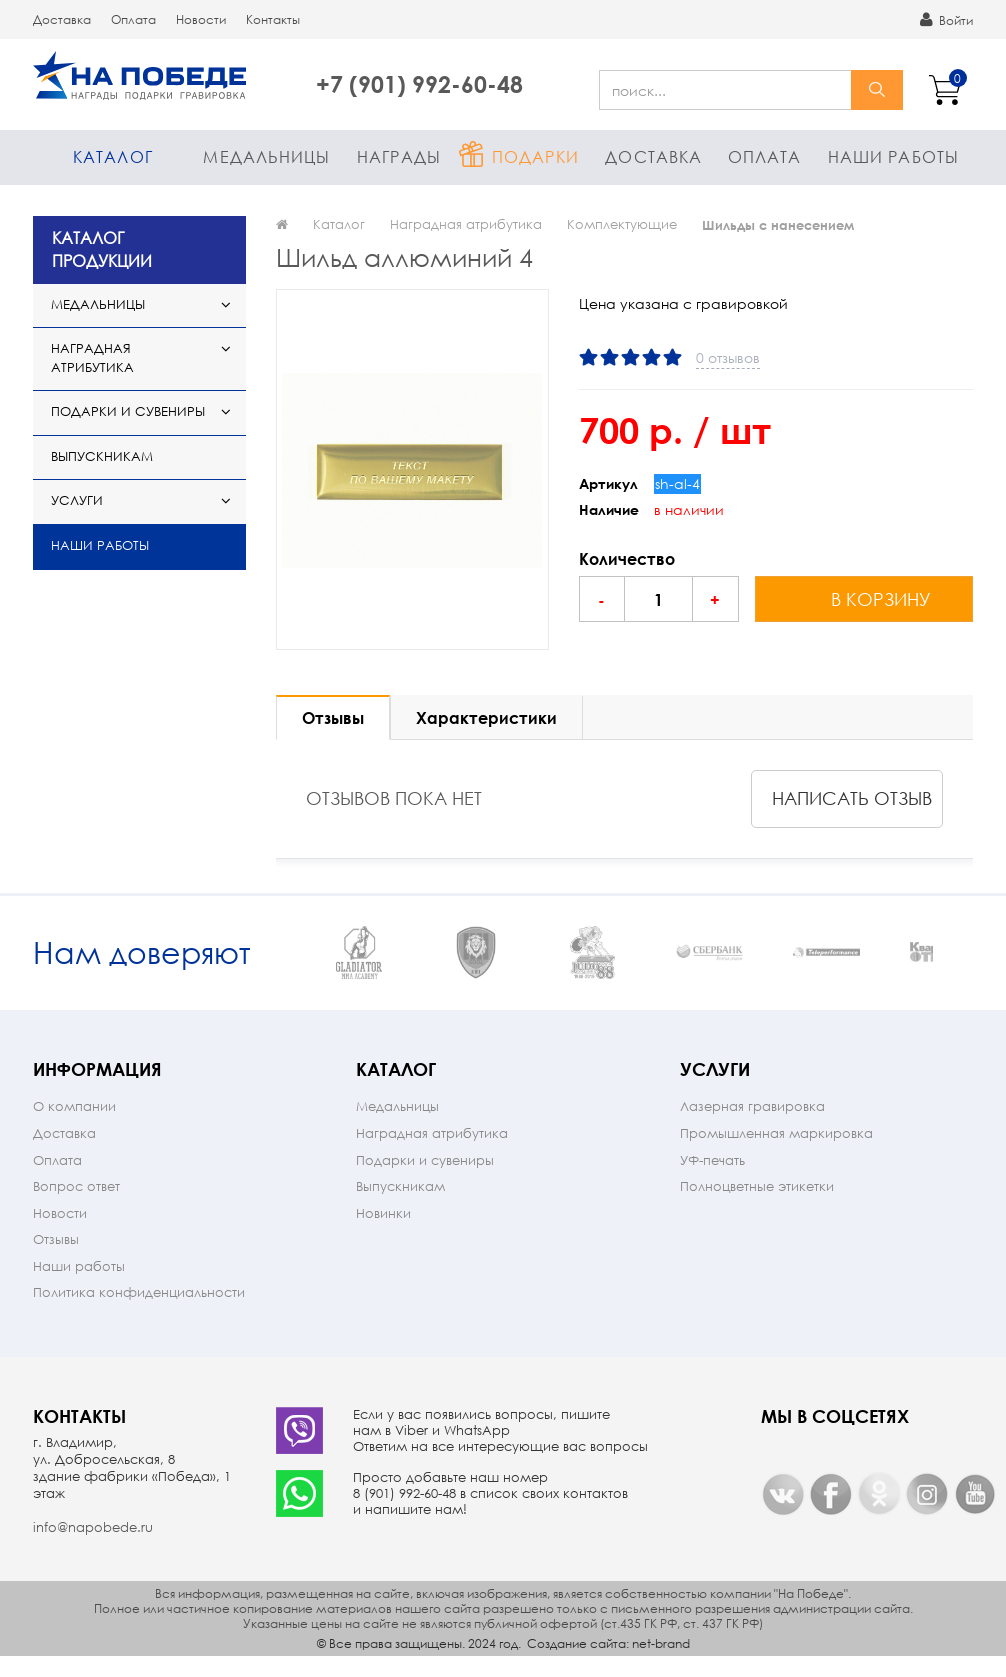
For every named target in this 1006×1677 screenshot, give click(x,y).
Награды (399, 156)
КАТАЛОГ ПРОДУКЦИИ (102, 249)
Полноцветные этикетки (757, 1207)
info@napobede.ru (93, 1548)
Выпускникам (102, 456)
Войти (946, 20)
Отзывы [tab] (333, 717)
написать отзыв (852, 798)
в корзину (881, 599)
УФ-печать (712, 1181)
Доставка (62, 19)
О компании (74, 1127)
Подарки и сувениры (128, 411)
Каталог (113, 156)
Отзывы (56, 1260)
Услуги (77, 500)
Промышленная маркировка (776, 1154)
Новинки (383, 1234)
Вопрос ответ (76, 1207)
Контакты (273, 19)
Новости (201, 19)
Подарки (535, 156)
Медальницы (266, 156)
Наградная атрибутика (92, 358)
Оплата (133, 19)
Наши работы (893, 156)
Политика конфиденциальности (139, 1313)
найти (877, 90)
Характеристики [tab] (486, 717)
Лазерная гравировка (752, 1127)
